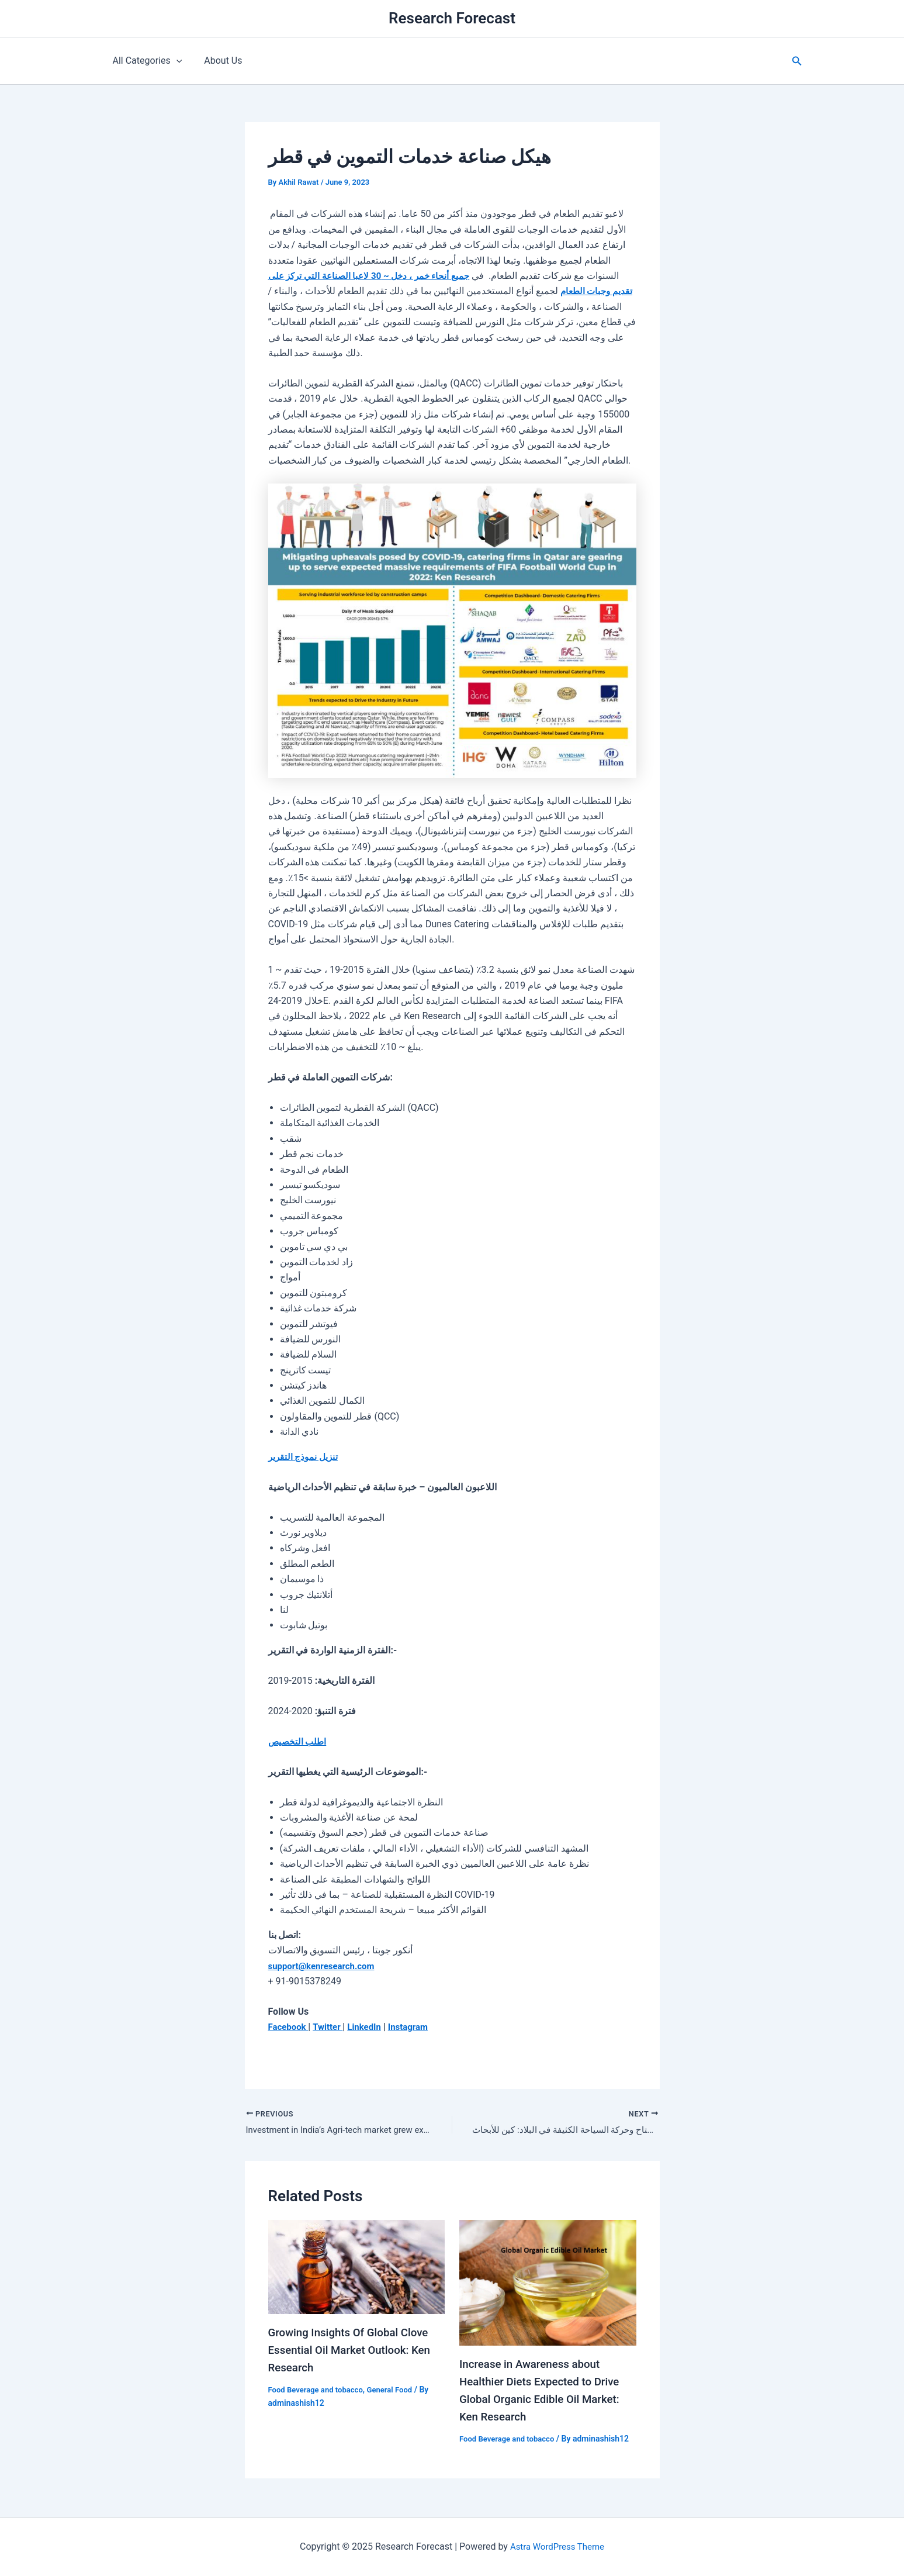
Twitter (332, 2026)
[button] (797, 61)
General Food (397, 2391)
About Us (218, 60)
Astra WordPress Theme (557, 2546)
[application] (175, 60)
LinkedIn (370, 2026)
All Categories (146, 60)
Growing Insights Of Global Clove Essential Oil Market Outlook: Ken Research (355, 2351)
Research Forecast (452, 18)
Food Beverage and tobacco (319, 2391)
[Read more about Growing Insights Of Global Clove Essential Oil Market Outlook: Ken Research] (356, 2267)
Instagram (416, 2026)
